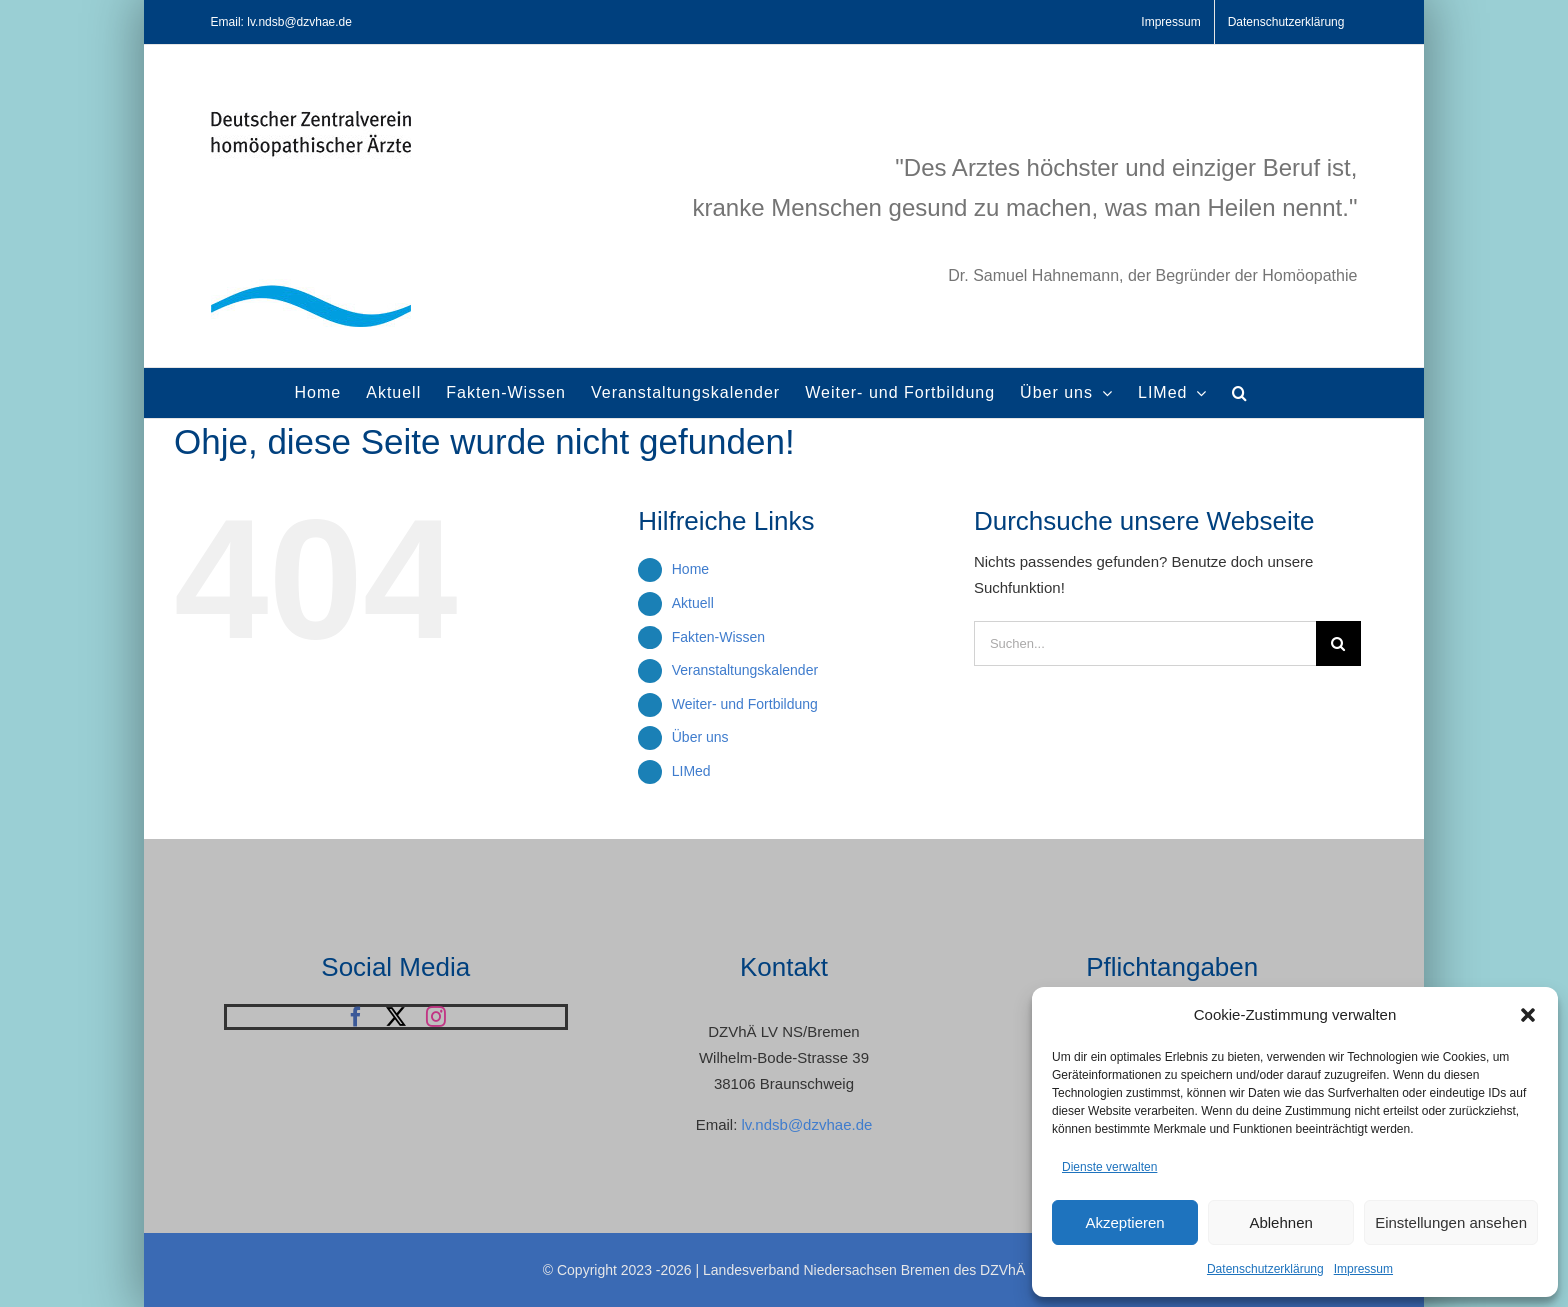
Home (690, 569)
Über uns (700, 737)
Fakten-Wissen (718, 637)
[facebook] (356, 1017)
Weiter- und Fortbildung (745, 704)
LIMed (691, 771)
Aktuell (693, 603)
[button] (1528, 1015)
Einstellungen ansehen (1451, 1222)
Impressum (1363, 1269)
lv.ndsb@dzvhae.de (806, 1124)
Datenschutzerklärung (1265, 1269)
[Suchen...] (1145, 643)
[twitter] (396, 1017)
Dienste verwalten (1109, 1167)
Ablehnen (1280, 1222)
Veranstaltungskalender (745, 670)
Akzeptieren (1124, 1222)
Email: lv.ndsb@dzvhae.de (281, 22)
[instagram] (436, 1017)
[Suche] (1338, 643)
